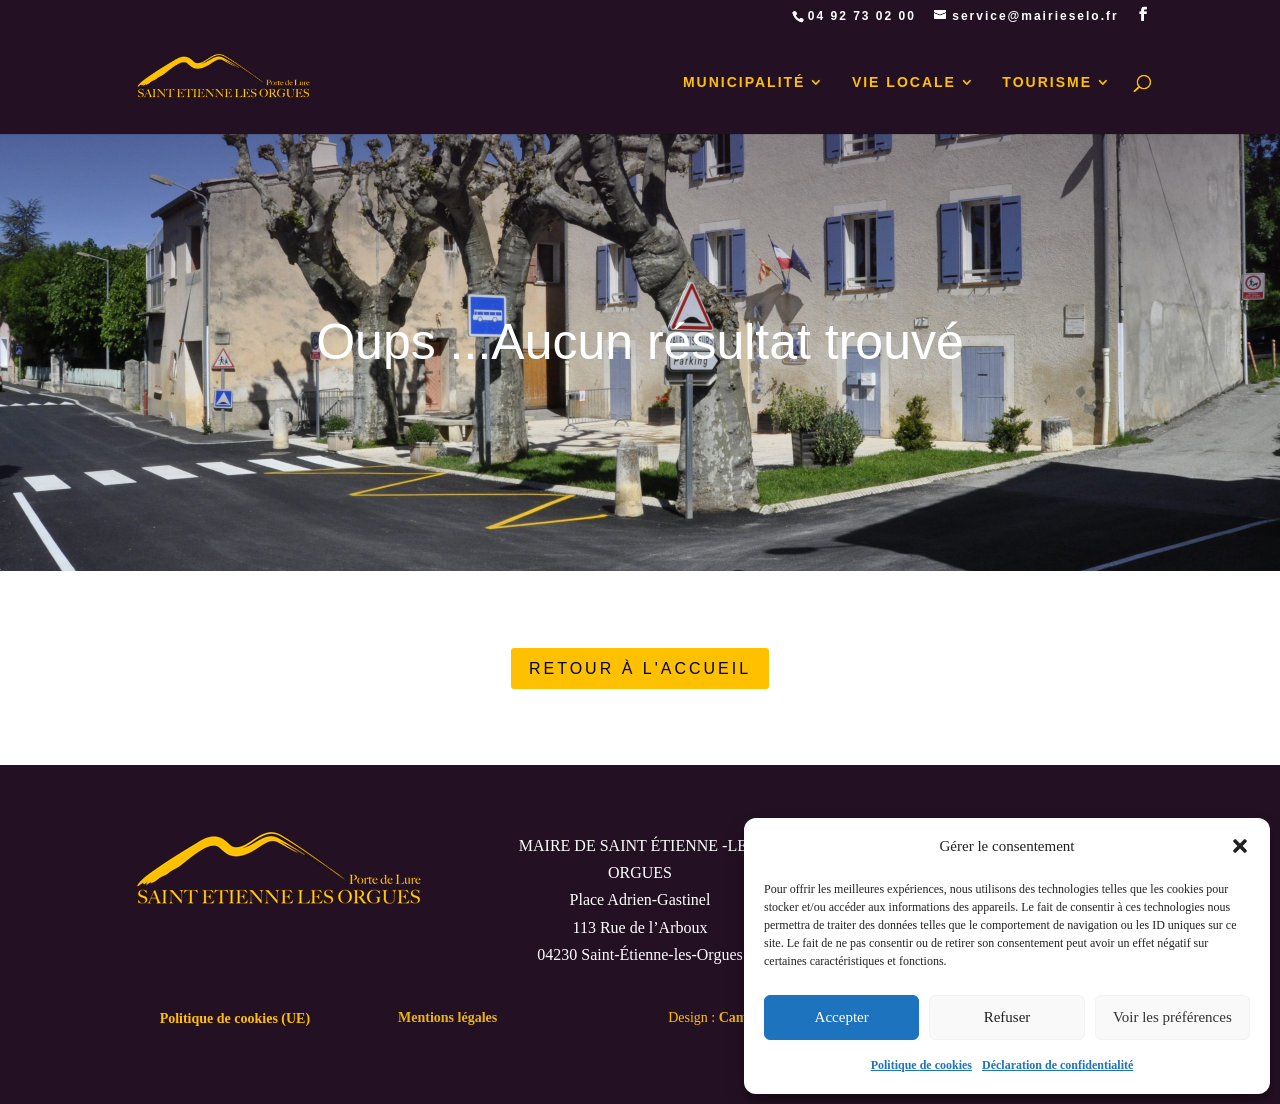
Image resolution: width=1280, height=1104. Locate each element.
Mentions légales (447, 1017)
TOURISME (1047, 82)
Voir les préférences (1172, 1017)
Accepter (842, 1017)
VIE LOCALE (904, 82)
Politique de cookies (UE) (235, 1019)
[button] (1240, 846)
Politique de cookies (921, 1065)
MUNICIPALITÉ (744, 82)
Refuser (1007, 1017)
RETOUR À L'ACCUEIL (640, 668)
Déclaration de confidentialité (1057, 1065)
